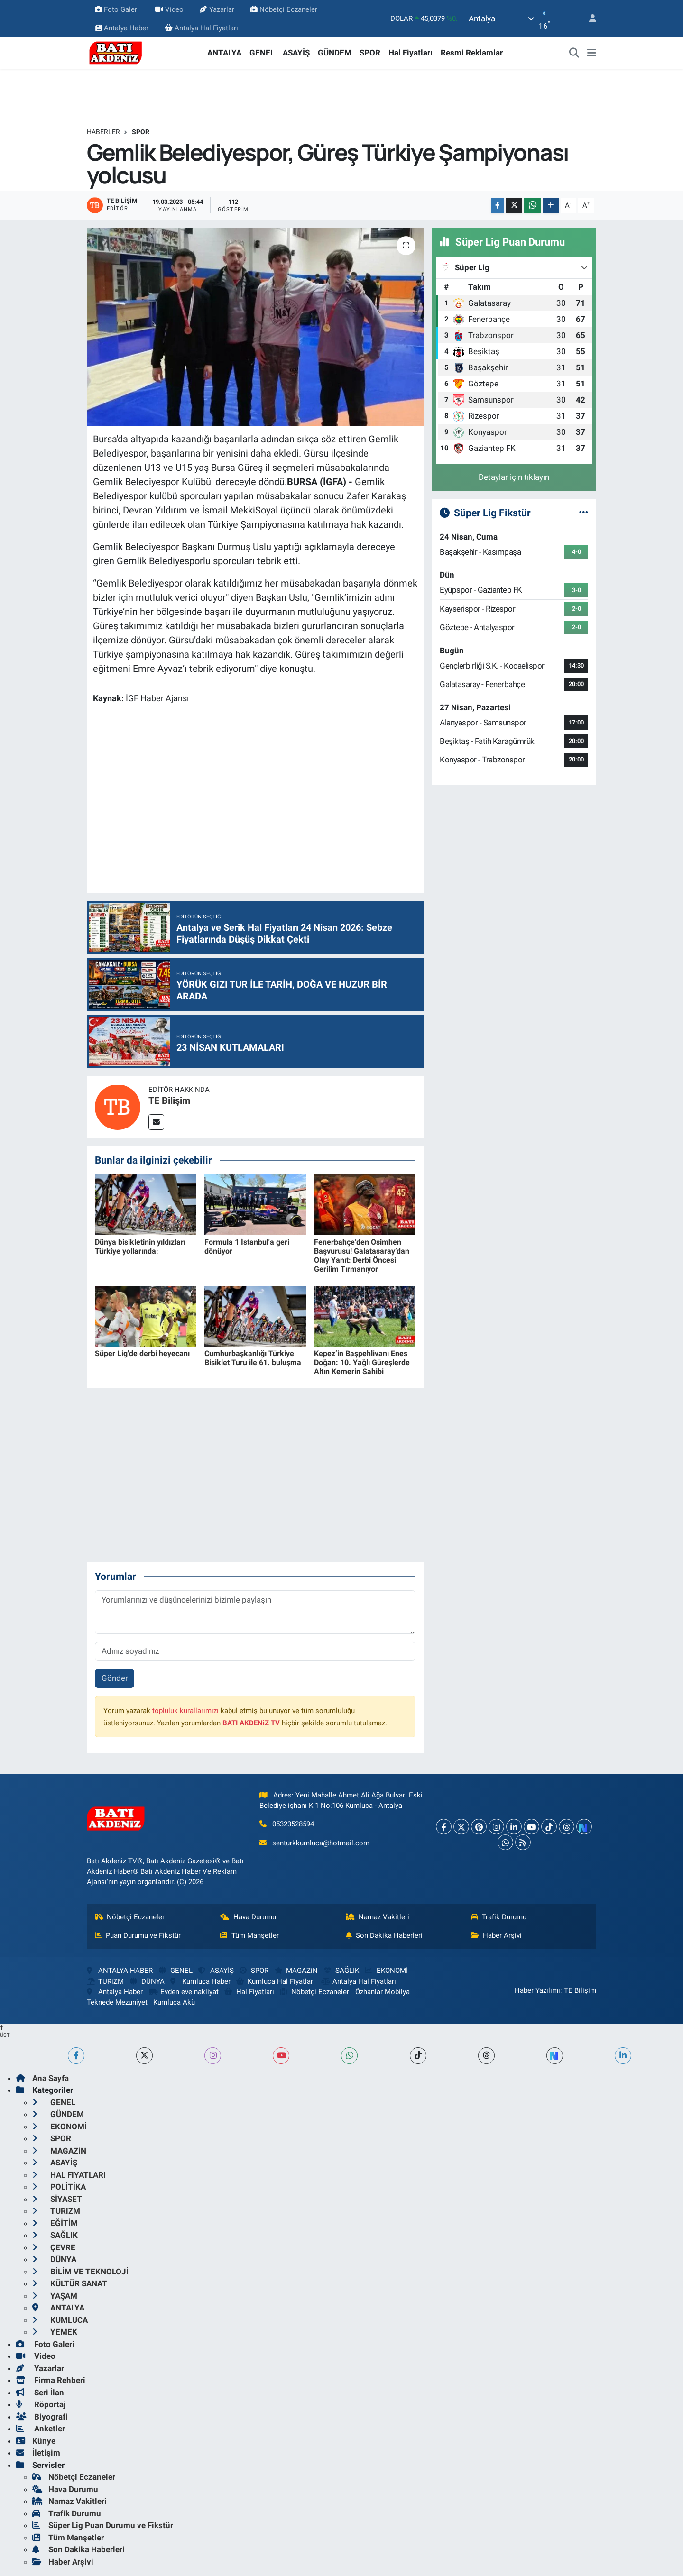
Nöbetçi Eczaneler (283, 9)
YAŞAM (54, 2296)
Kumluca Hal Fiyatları (275, 1981)
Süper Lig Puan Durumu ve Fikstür (102, 2525)
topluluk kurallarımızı (185, 1710)
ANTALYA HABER (120, 1970)
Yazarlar (217, 9)
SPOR (370, 52)
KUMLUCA (60, 2320)
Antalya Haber (121, 28)
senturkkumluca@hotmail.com (320, 1843)
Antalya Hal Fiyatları (201, 28)
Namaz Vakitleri (378, 1917)
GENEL (262, 52)
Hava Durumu (248, 1917)
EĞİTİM (55, 2223)
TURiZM (105, 1981)
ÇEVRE (53, 2247)
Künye (35, 2441)
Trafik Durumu (499, 1917)
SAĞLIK (341, 1970)
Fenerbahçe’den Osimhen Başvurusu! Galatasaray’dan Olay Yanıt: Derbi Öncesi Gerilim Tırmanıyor (361, 1256)
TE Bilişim (169, 1100)
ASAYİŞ (296, 52)
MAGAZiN (296, 1970)
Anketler (40, 2428)
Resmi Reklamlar (472, 52)
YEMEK (54, 2332)
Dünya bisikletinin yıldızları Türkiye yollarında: (140, 1247)
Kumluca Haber (200, 1981)
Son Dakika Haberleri (384, 1935)
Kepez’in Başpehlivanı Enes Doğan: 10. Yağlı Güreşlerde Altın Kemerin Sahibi (362, 1362)
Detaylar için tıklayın (514, 477)
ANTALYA (224, 52)
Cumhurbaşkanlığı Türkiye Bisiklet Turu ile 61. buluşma (252, 1358)
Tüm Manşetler (249, 1935)
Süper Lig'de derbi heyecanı (142, 1353)
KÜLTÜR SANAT (69, 2283)
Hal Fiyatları (410, 52)
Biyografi (42, 2416)
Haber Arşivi (496, 1935)
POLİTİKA (59, 2186)
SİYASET (57, 2199)
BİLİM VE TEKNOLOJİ (80, 2271)
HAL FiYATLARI (69, 2175)
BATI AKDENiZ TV (251, 1723)
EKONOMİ (386, 1970)
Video (169, 9)
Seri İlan (40, 2392)
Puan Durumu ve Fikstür (138, 1935)
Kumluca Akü (174, 2002)
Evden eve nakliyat (184, 1992)
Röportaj (40, 2404)
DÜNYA (147, 1981)
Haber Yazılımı (537, 1990)
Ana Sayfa (42, 2078)
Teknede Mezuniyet (117, 2002)
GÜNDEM (334, 52)
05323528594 (293, 1824)
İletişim (38, 2452)
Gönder (115, 1678)
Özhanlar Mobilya (382, 1992)
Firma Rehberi (50, 2380)
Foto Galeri (117, 9)
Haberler (103, 132)
